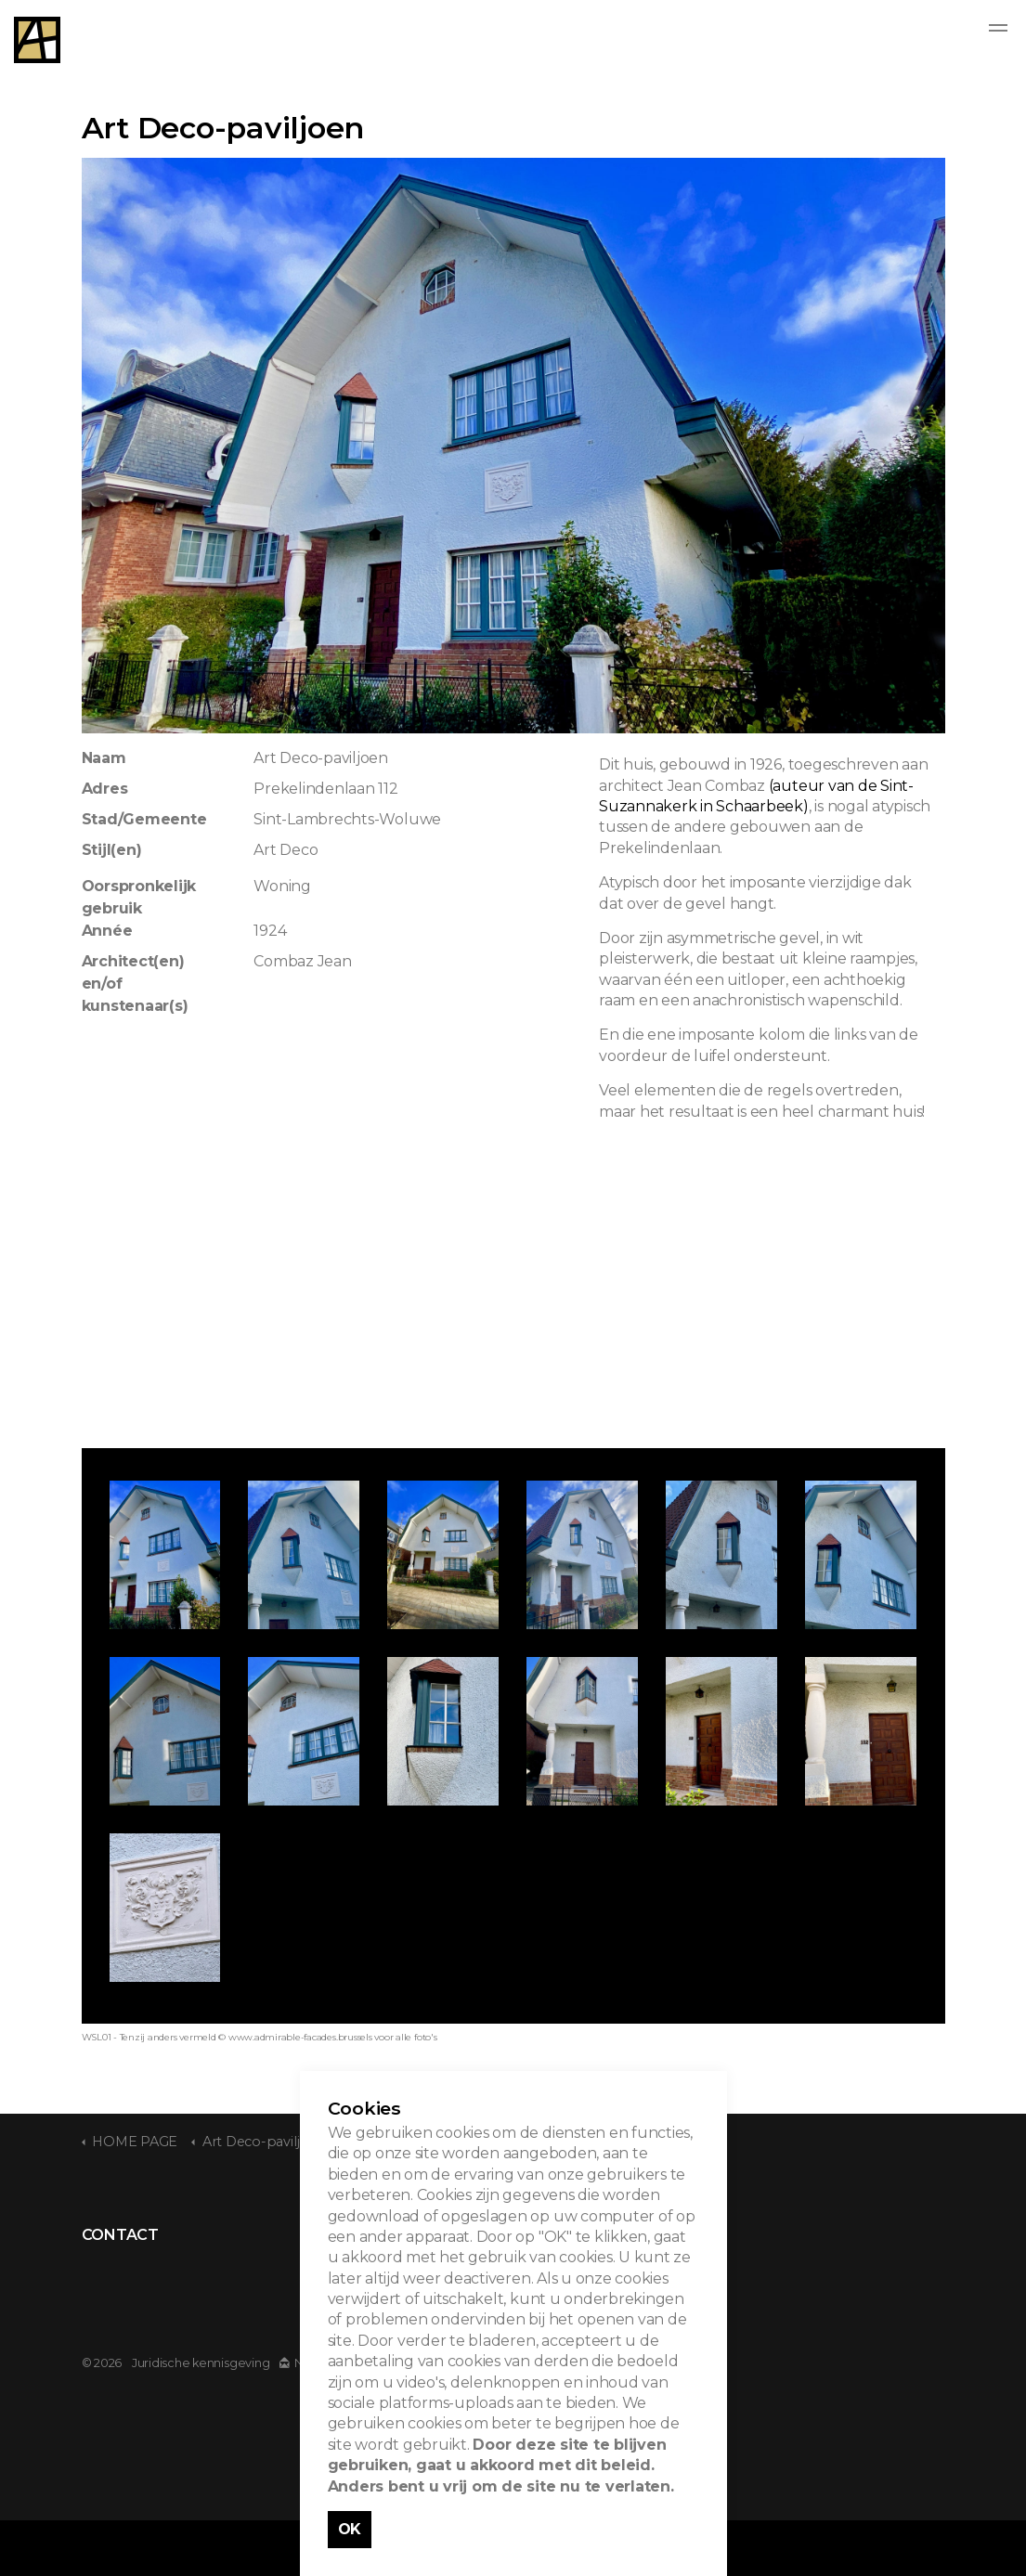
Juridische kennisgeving (200, 2363)
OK (350, 2529)
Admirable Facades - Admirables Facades (37, 40)
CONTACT (120, 2235)
